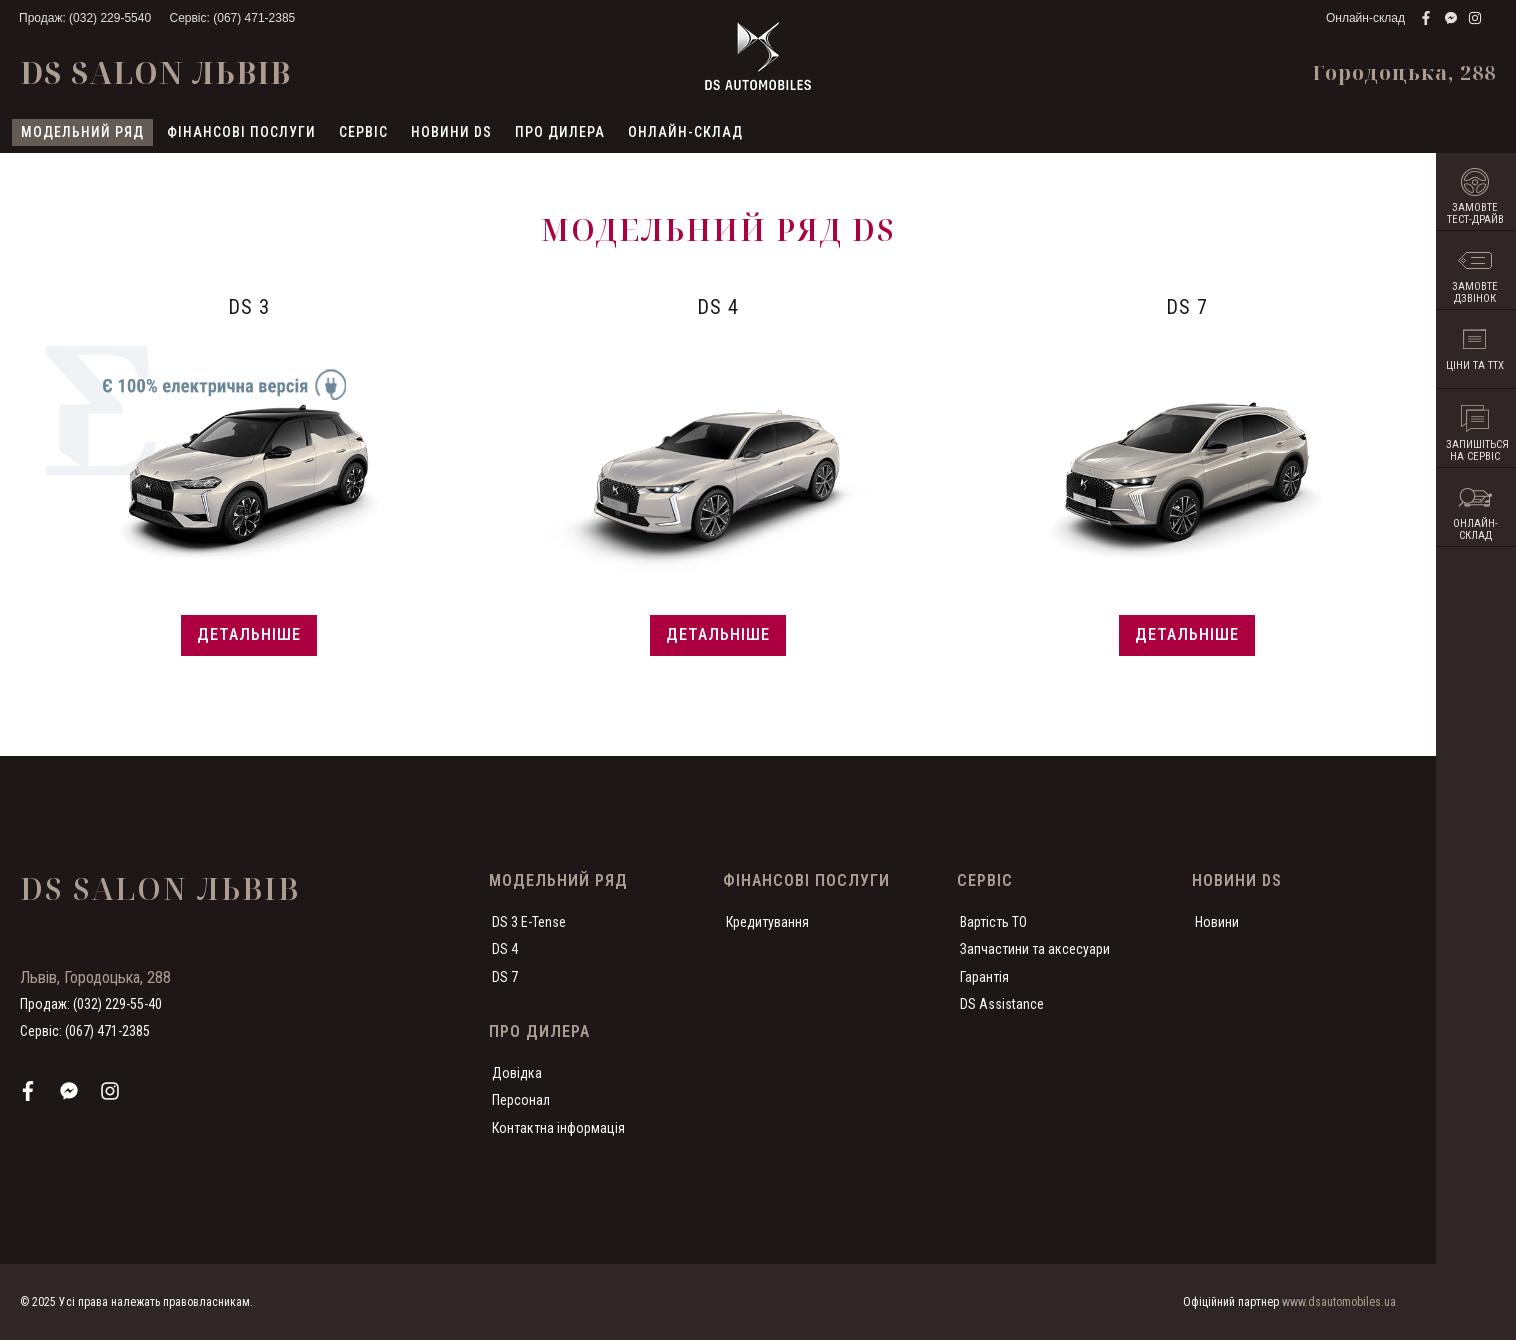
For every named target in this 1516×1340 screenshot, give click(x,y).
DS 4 (505, 948)
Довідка (517, 1072)
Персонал (521, 1099)
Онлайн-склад (1365, 18)
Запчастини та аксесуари (1035, 948)
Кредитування (767, 921)
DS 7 (505, 976)
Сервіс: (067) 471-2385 (232, 18)
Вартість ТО (993, 921)
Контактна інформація (558, 1127)
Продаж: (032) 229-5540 (85, 18)
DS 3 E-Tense (529, 921)
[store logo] (758, 56)
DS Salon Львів (155, 72)
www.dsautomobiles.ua (1339, 1302)
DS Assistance (1002, 1003)
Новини (1217, 921)
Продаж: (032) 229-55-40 (91, 1003)
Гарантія (984, 976)
